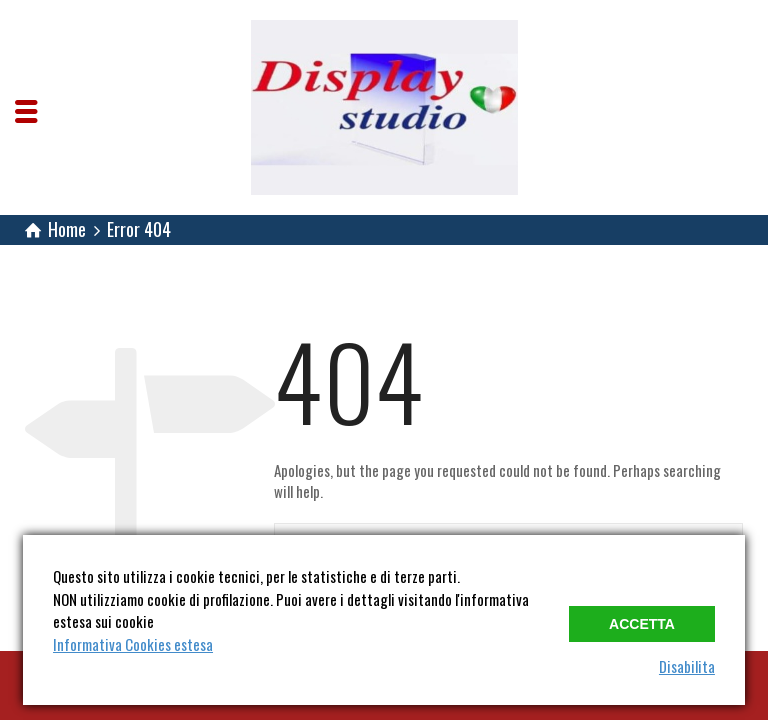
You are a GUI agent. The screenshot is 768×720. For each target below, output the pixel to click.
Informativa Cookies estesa (133, 644)
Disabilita (687, 666)
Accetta (642, 624)
